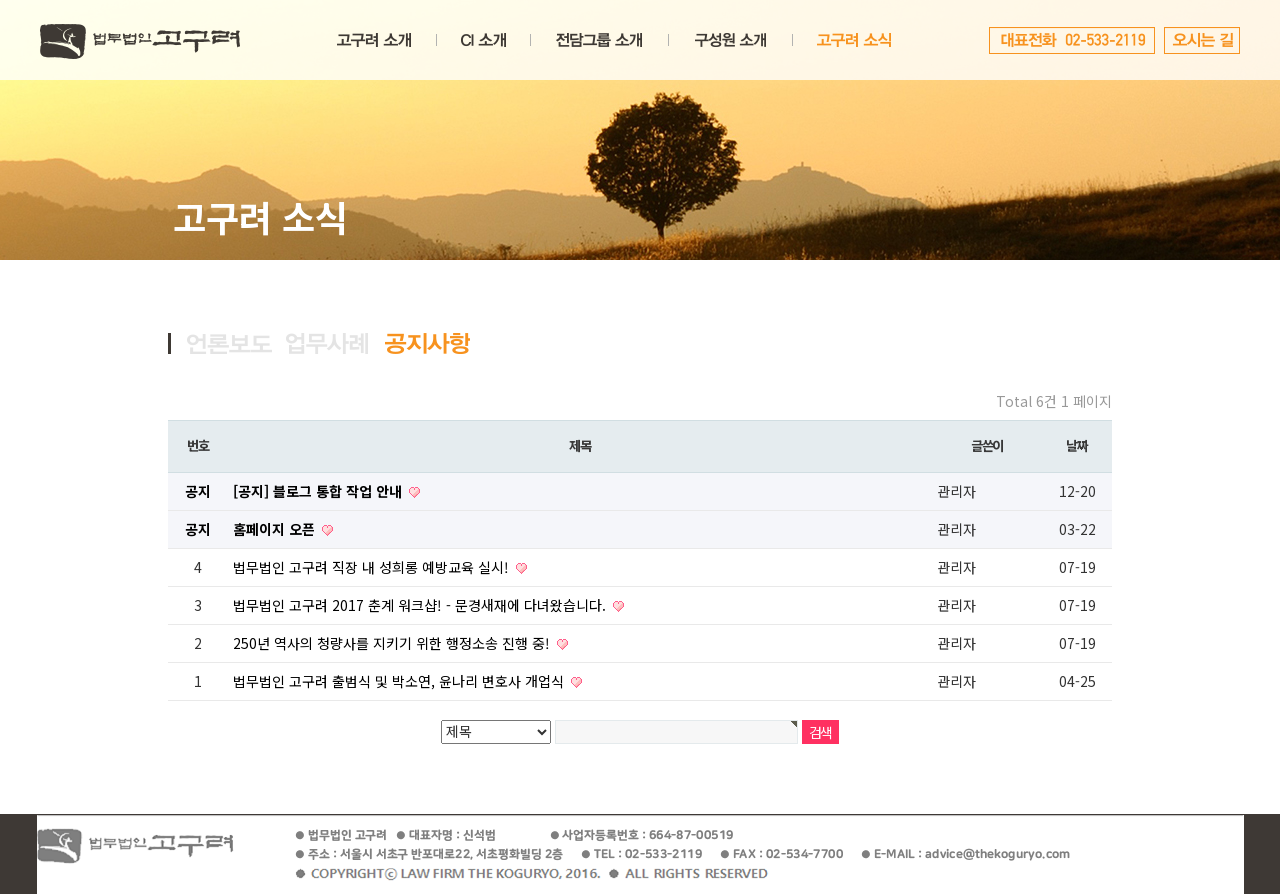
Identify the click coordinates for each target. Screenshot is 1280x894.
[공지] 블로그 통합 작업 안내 (319, 491)
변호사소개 (730, 40)
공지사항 (427, 343)
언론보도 (229, 343)
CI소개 (483, 40)
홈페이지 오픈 (276, 529)
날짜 (1076, 445)
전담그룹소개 (599, 40)
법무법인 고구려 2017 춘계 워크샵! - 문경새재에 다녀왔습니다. (421, 605)
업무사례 (328, 343)
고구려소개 (374, 40)
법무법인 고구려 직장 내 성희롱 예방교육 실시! (373, 567)
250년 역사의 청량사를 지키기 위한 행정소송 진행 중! (393, 643)
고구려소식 (854, 40)
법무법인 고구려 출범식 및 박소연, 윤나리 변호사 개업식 (400, 681)
